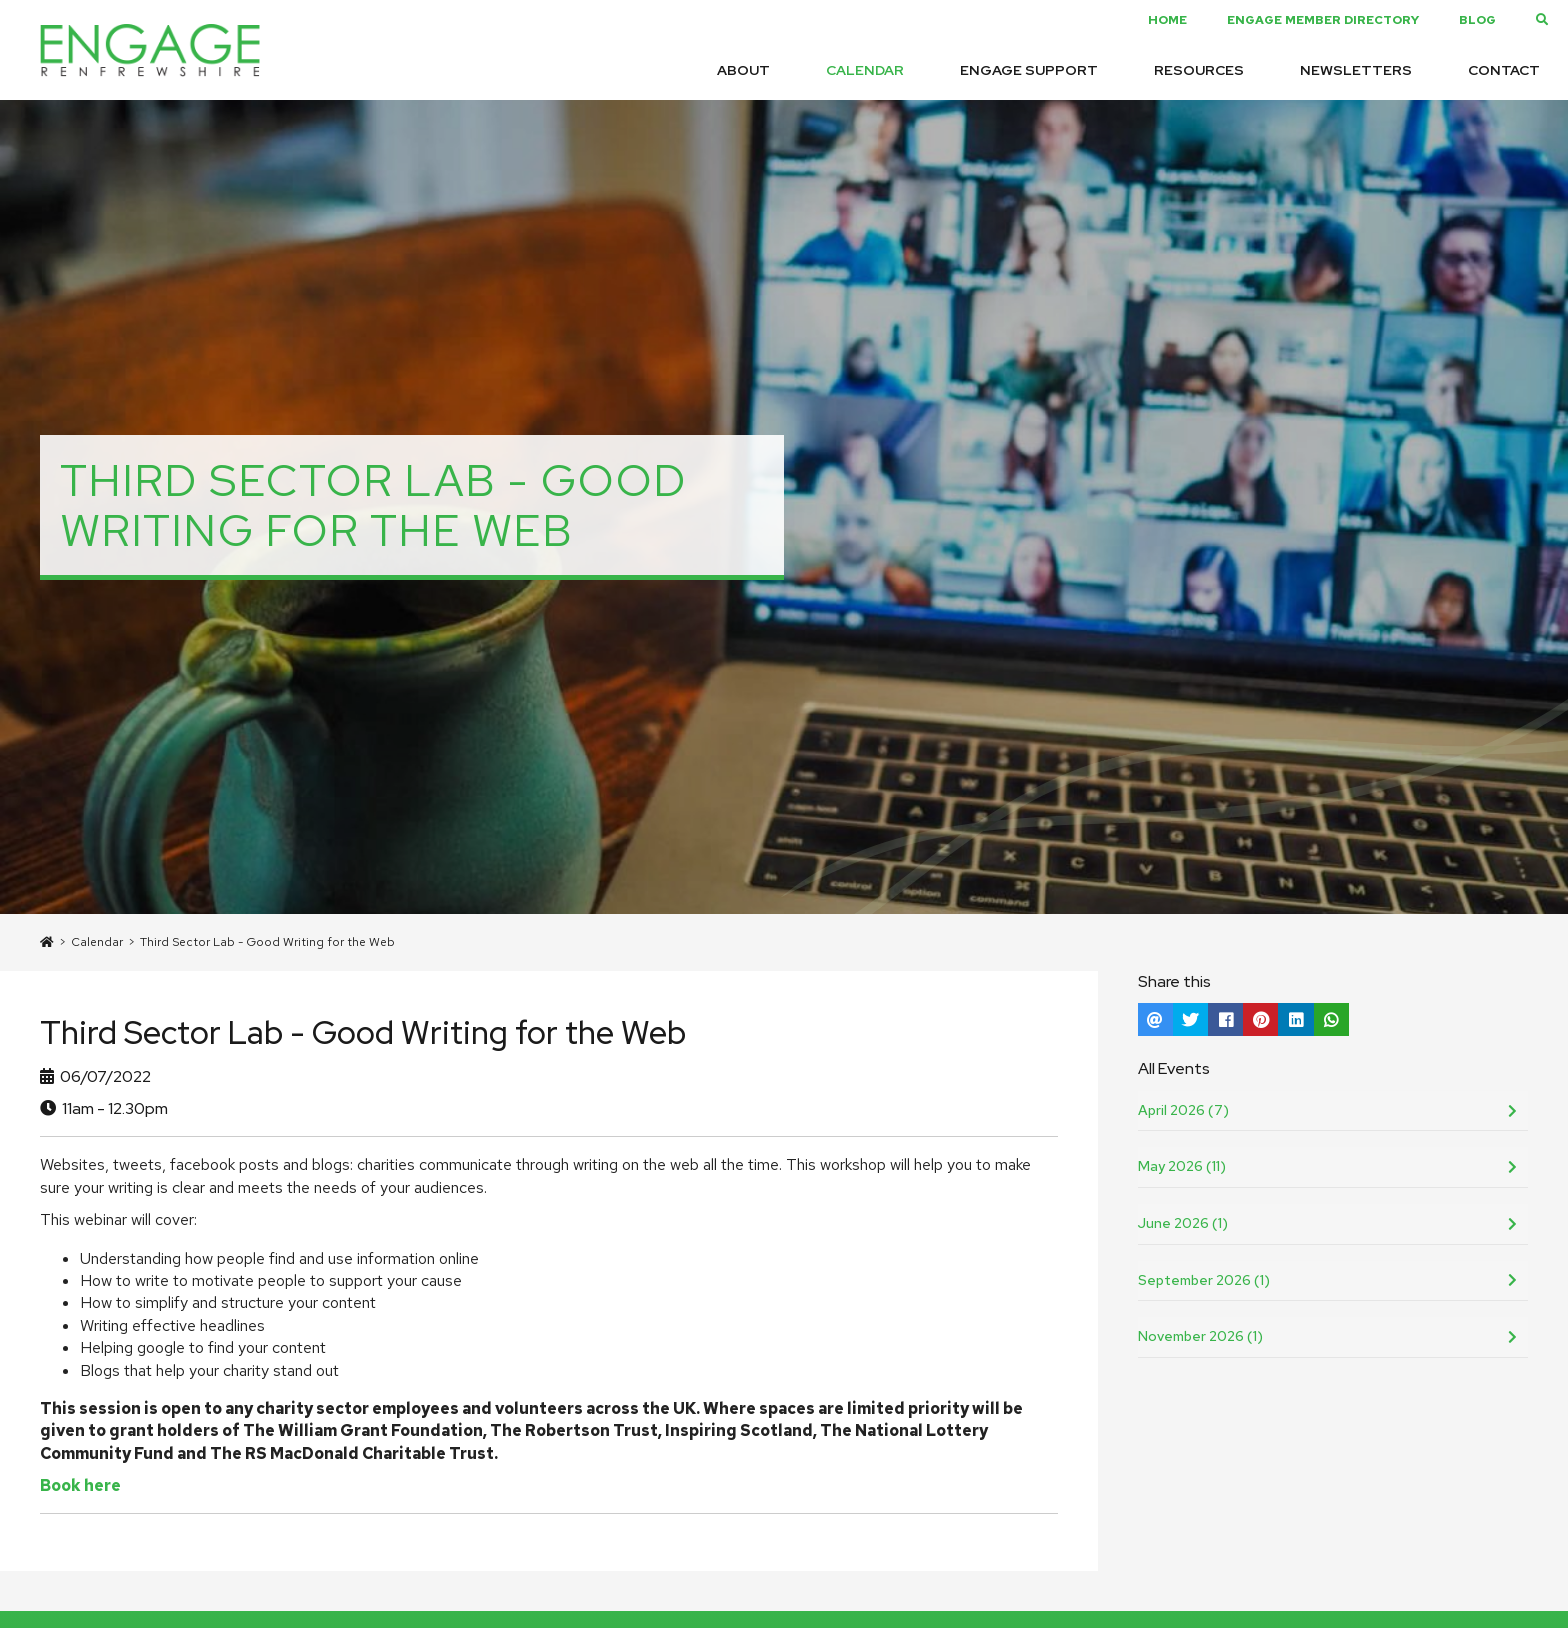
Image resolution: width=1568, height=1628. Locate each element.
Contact (1504, 70)
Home (1167, 20)
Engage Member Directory (1323, 20)
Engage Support (1029, 70)
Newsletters (1356, 70)
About (743, 70)
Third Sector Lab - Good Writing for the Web (267, 942)
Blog (1477, 20)
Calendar (865, 70)
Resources (1199, 70)
